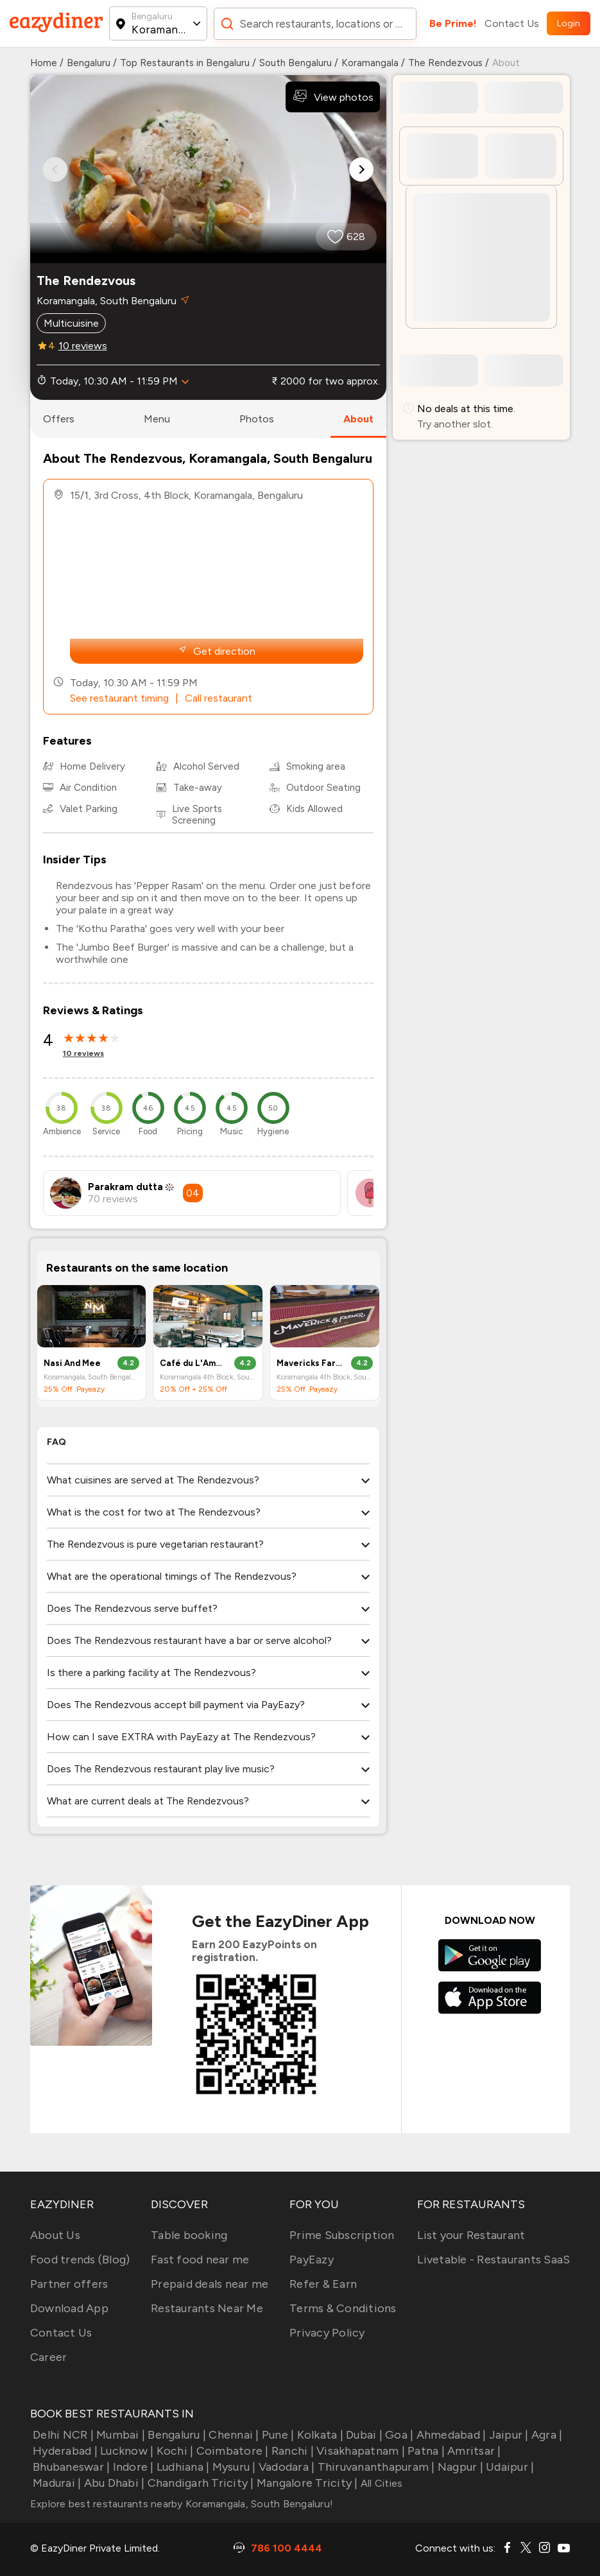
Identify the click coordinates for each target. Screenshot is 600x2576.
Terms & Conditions (343, 2308)
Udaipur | (509, 2467)
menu (157, 419)
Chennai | (232, 2435)
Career (48, 2357)
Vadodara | (285, 2467)
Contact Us (511, 23)
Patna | (425, 2451)
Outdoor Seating (323, 787)
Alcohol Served (206, 766)
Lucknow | (126, 2451)
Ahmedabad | (449, 2435)
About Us (55, 2235)
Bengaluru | (175, 2435)
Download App (69, 2308)
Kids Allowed (314, 809)
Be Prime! (453, 23)
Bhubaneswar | (70, 2467)
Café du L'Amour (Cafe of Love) (193, 1363)
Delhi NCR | (62, 2435)
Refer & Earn (323, 2284)
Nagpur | (459, 2467)
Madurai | (55, 2483)
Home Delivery (92, 766)
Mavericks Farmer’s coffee (310, 1363)
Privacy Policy (327, 2333)
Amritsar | (473, 2451)
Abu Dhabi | (112, 2483)
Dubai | (362, 2435)
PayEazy (311, 2259)
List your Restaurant (471, 2235)
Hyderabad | (64, 2451)
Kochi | (173, 2451)
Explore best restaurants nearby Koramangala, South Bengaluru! (181, 2504)
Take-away (197, 787)
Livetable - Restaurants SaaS (493, 2259)
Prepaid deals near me (209, 2284)
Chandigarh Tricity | (198, 2483)
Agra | (546, 2435)
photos (256, 419)
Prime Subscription (342, 2235)
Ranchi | (291, 2451)
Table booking (189, 2235)
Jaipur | (507, 2435)
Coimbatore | (230, 2451)
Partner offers (69, 2284)
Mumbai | (119, 2435)
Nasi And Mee (72, 1363)
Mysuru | (232, 2467)
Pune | (277, 2435)
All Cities (380, 2483)
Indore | (131, 2467)
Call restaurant (218, 698)
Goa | (398, 2435)
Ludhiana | (182, 2467)
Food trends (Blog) (80, 2259)
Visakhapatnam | (359, 2451)
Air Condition (88, 787)
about (358, 419)
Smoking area (315, 766)
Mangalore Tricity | (306, 2483)
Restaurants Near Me (207, 2308)
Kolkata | (318, 2435)
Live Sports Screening (197, 814)
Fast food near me (200, 2259)
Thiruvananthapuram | (374, 2467)
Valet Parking (88, 809)
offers (58, 419)
